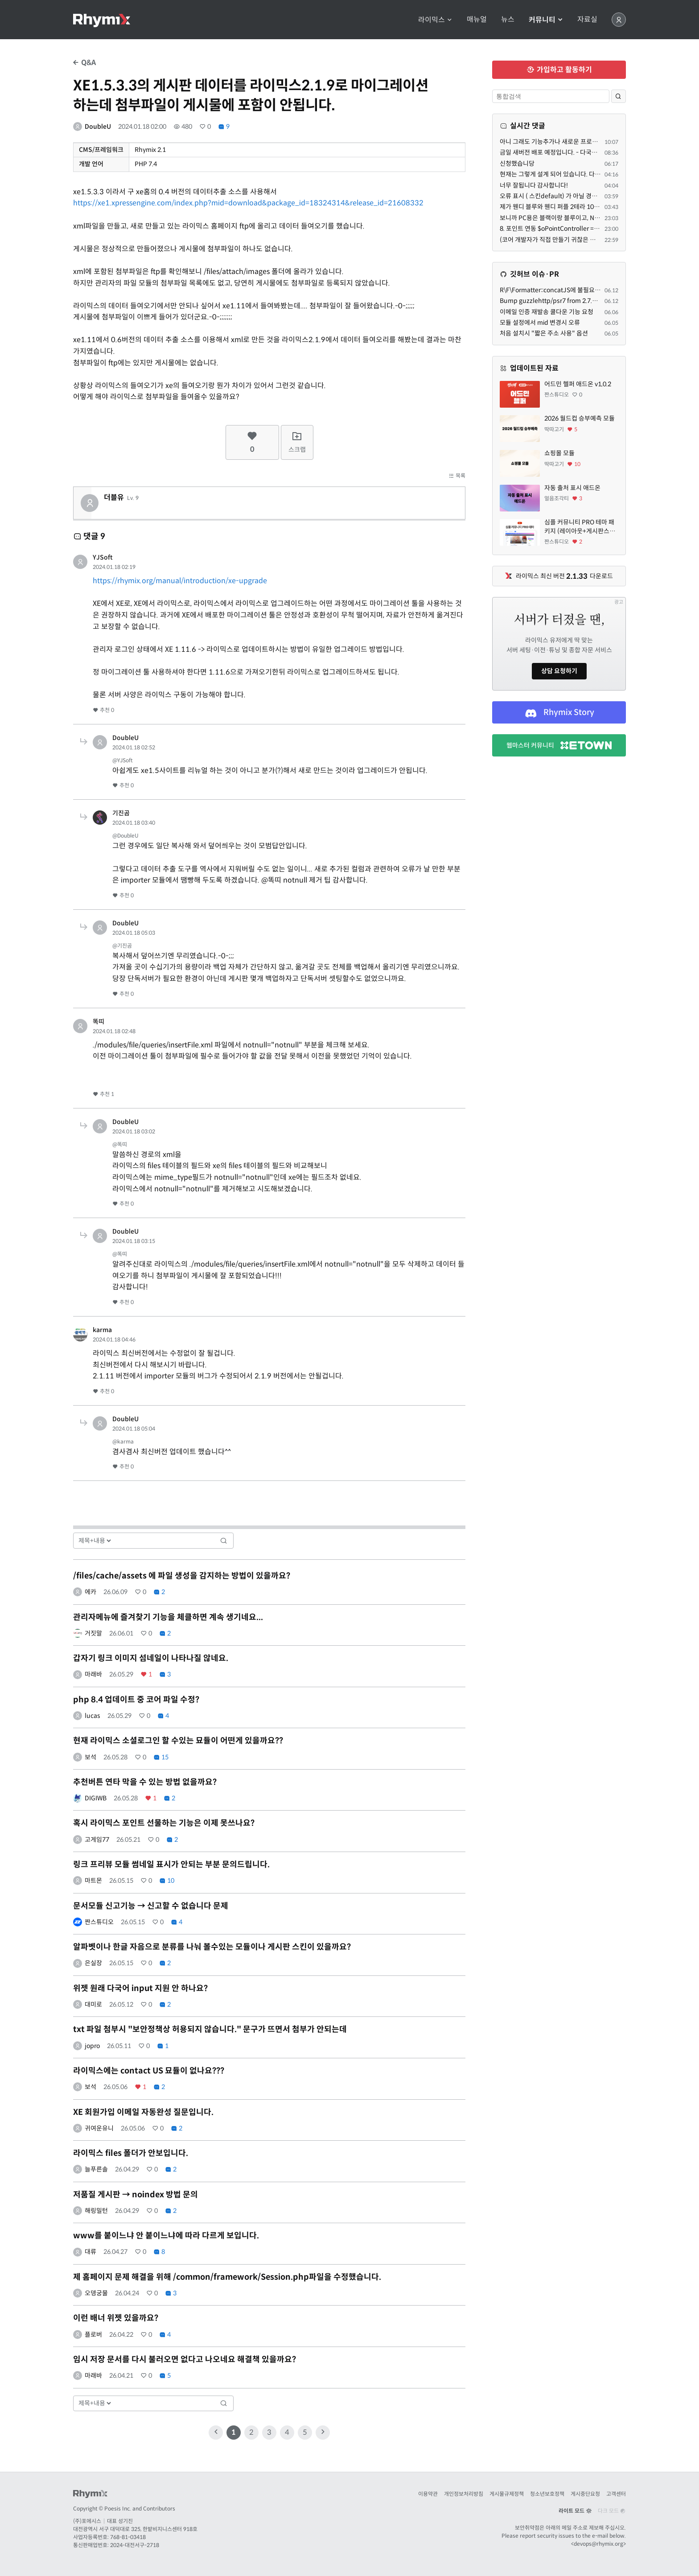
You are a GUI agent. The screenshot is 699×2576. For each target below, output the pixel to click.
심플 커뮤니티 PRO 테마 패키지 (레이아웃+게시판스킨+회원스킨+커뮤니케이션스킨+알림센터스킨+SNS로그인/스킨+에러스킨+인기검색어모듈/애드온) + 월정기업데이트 (580, 527)
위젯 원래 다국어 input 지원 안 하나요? (140, 1988)
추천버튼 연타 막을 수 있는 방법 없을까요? (145, 1782)
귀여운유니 (99, 2128)
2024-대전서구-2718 (134, 2545)
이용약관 (428, 2493)
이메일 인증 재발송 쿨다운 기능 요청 (546, 312)
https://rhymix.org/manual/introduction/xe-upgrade (180, 580)
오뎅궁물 (96, 2293)
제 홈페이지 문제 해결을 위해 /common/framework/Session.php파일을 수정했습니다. (227, 2277)
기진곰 (121, 813)
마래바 (93, 1674)
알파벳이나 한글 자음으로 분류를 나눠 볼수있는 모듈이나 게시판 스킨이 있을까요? (212, 1947)
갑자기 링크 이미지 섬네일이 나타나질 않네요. (150, 1658)
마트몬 (93, 1881)
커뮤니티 (546, 20)
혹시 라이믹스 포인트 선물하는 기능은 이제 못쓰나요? (164, 1823)
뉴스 (507, 19)
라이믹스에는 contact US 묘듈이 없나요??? (148, 2071)
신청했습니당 (517, 163)
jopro (92, 2046)
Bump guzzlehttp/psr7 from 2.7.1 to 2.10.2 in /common (578, 301)
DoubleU (98, 127)
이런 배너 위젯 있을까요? (115, 2318)
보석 (90, 1757)
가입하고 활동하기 (559, 69)
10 (166, 1881)
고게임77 (97, 1840)
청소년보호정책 (547, 2493)
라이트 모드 (575, 2510)
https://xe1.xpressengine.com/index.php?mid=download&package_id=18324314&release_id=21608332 (248, 203)
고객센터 (616, 2493)
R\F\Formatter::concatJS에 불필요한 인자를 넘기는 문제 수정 (582, 290)
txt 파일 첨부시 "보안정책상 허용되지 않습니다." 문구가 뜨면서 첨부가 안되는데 (210, 2029)
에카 (90, 1592)
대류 (90, 2252)
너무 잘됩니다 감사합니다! (534, 185)
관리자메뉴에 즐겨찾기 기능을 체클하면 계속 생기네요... (168, 1617)
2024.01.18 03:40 (133, 822)
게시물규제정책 (506, 2493)
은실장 (93, 1963)
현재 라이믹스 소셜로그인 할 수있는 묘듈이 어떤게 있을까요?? (178, 1741)
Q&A (84, 62)
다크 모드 (612, 2510)
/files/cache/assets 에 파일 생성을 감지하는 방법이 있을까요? (181, 1576)
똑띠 (98, 1022)
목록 (456, 475)
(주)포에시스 (87, 2521)
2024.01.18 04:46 (114, 1339)
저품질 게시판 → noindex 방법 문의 (135, 2195)
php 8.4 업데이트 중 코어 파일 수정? (136, 1700)
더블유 (114, 497)
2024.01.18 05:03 (133, 932)
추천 (103, 710)
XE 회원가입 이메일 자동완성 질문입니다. (143, 2112)
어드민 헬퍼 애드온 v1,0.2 (577, 384)
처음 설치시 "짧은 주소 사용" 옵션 (544, 333)
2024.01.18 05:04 (133, 1428)
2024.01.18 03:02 (133, 1131)
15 (161, 1757)
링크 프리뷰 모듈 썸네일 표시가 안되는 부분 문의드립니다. (171, 1864)
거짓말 (93, 1633)
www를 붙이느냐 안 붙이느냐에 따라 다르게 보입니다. (166, 2236)
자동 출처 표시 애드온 (572, 488)
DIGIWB (96, 1798)
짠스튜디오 (99, 1922)
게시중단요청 (585, 2493)
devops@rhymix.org (598, 2543)
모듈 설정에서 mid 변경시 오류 (540, 323)
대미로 (93, 2004)
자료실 (587, 19)
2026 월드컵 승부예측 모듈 (579, 418)
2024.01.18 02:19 (114, 567)
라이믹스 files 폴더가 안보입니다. (130, 2153)
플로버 (93, 2335)
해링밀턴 (96, 2211)
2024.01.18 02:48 (114, 1031)
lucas (92, 1716)
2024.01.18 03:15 (133, 1241)
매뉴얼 (477, 19)
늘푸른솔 (96, 2169)
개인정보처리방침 (463, 2493)
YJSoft (103, 557)
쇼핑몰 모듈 (559, 453)
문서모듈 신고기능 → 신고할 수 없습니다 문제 (150, 1906)
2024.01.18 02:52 (133, 747)
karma (102, 1330)
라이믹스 (435, 20)
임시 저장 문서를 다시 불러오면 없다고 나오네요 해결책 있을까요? (184, 2359)
